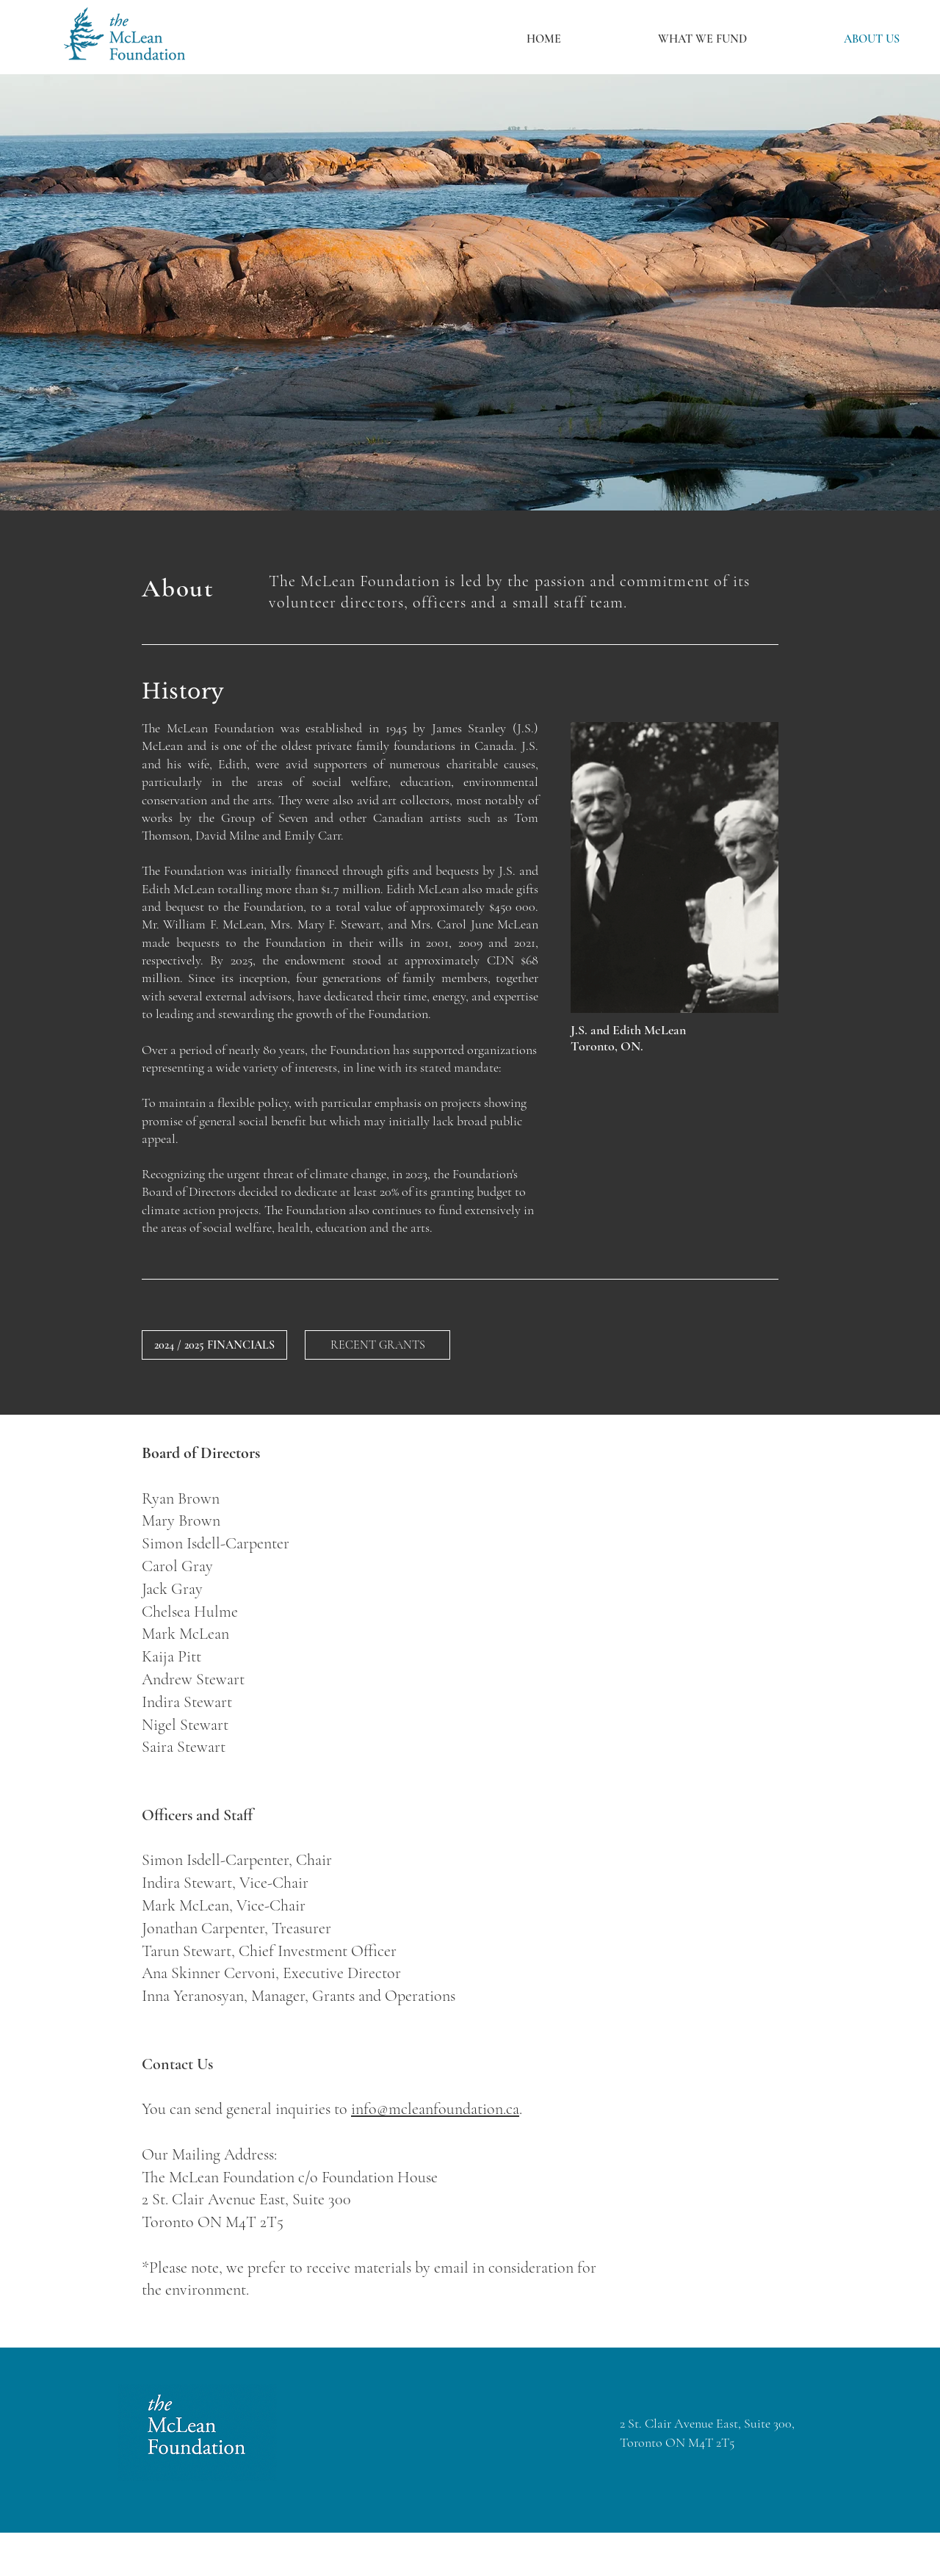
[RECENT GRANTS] (377, 1345)
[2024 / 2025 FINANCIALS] (214, 1345)
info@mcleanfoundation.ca (435, 2108)
